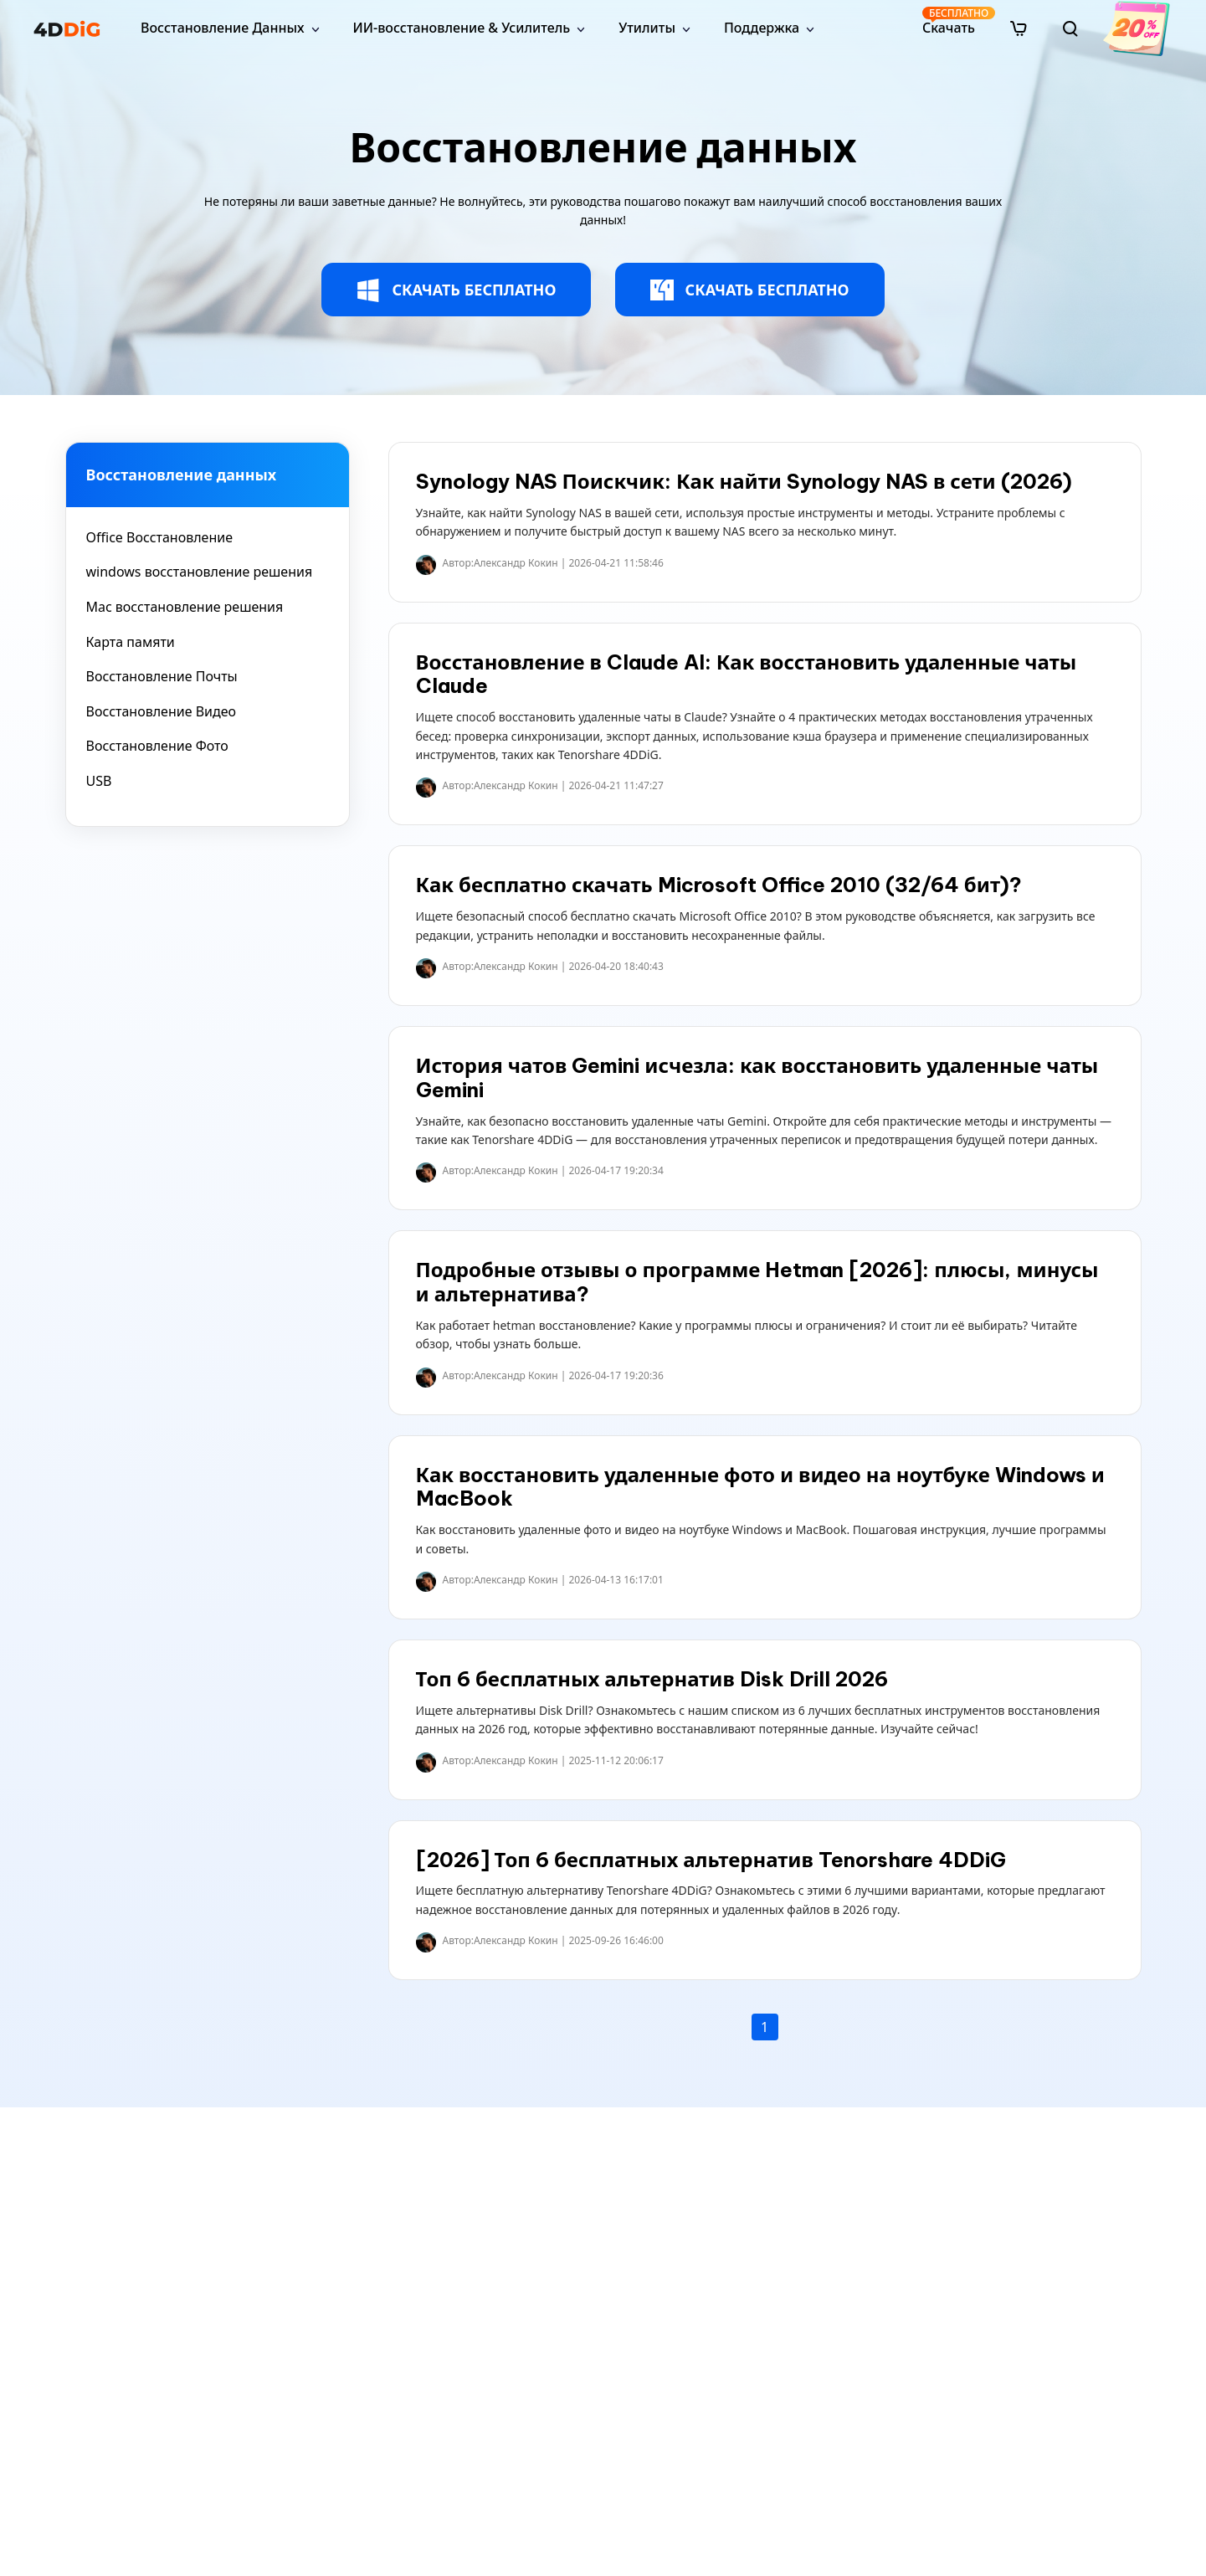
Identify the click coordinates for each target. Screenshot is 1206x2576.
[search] (1070, 28)
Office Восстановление (160, 537)
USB (99, 781)
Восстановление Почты (162, 676)
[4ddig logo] (66, 28)
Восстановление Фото (157, 745)
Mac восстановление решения (185, 607)
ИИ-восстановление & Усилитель (462, 27)
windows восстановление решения (199, 571)
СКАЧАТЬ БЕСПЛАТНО (456, 290)
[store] (1018, 27)
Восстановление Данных (223, 27)
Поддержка (761, 27)
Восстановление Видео (161, 711)
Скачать (950, 21)
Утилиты (646, 27)
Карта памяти (130, 642)
